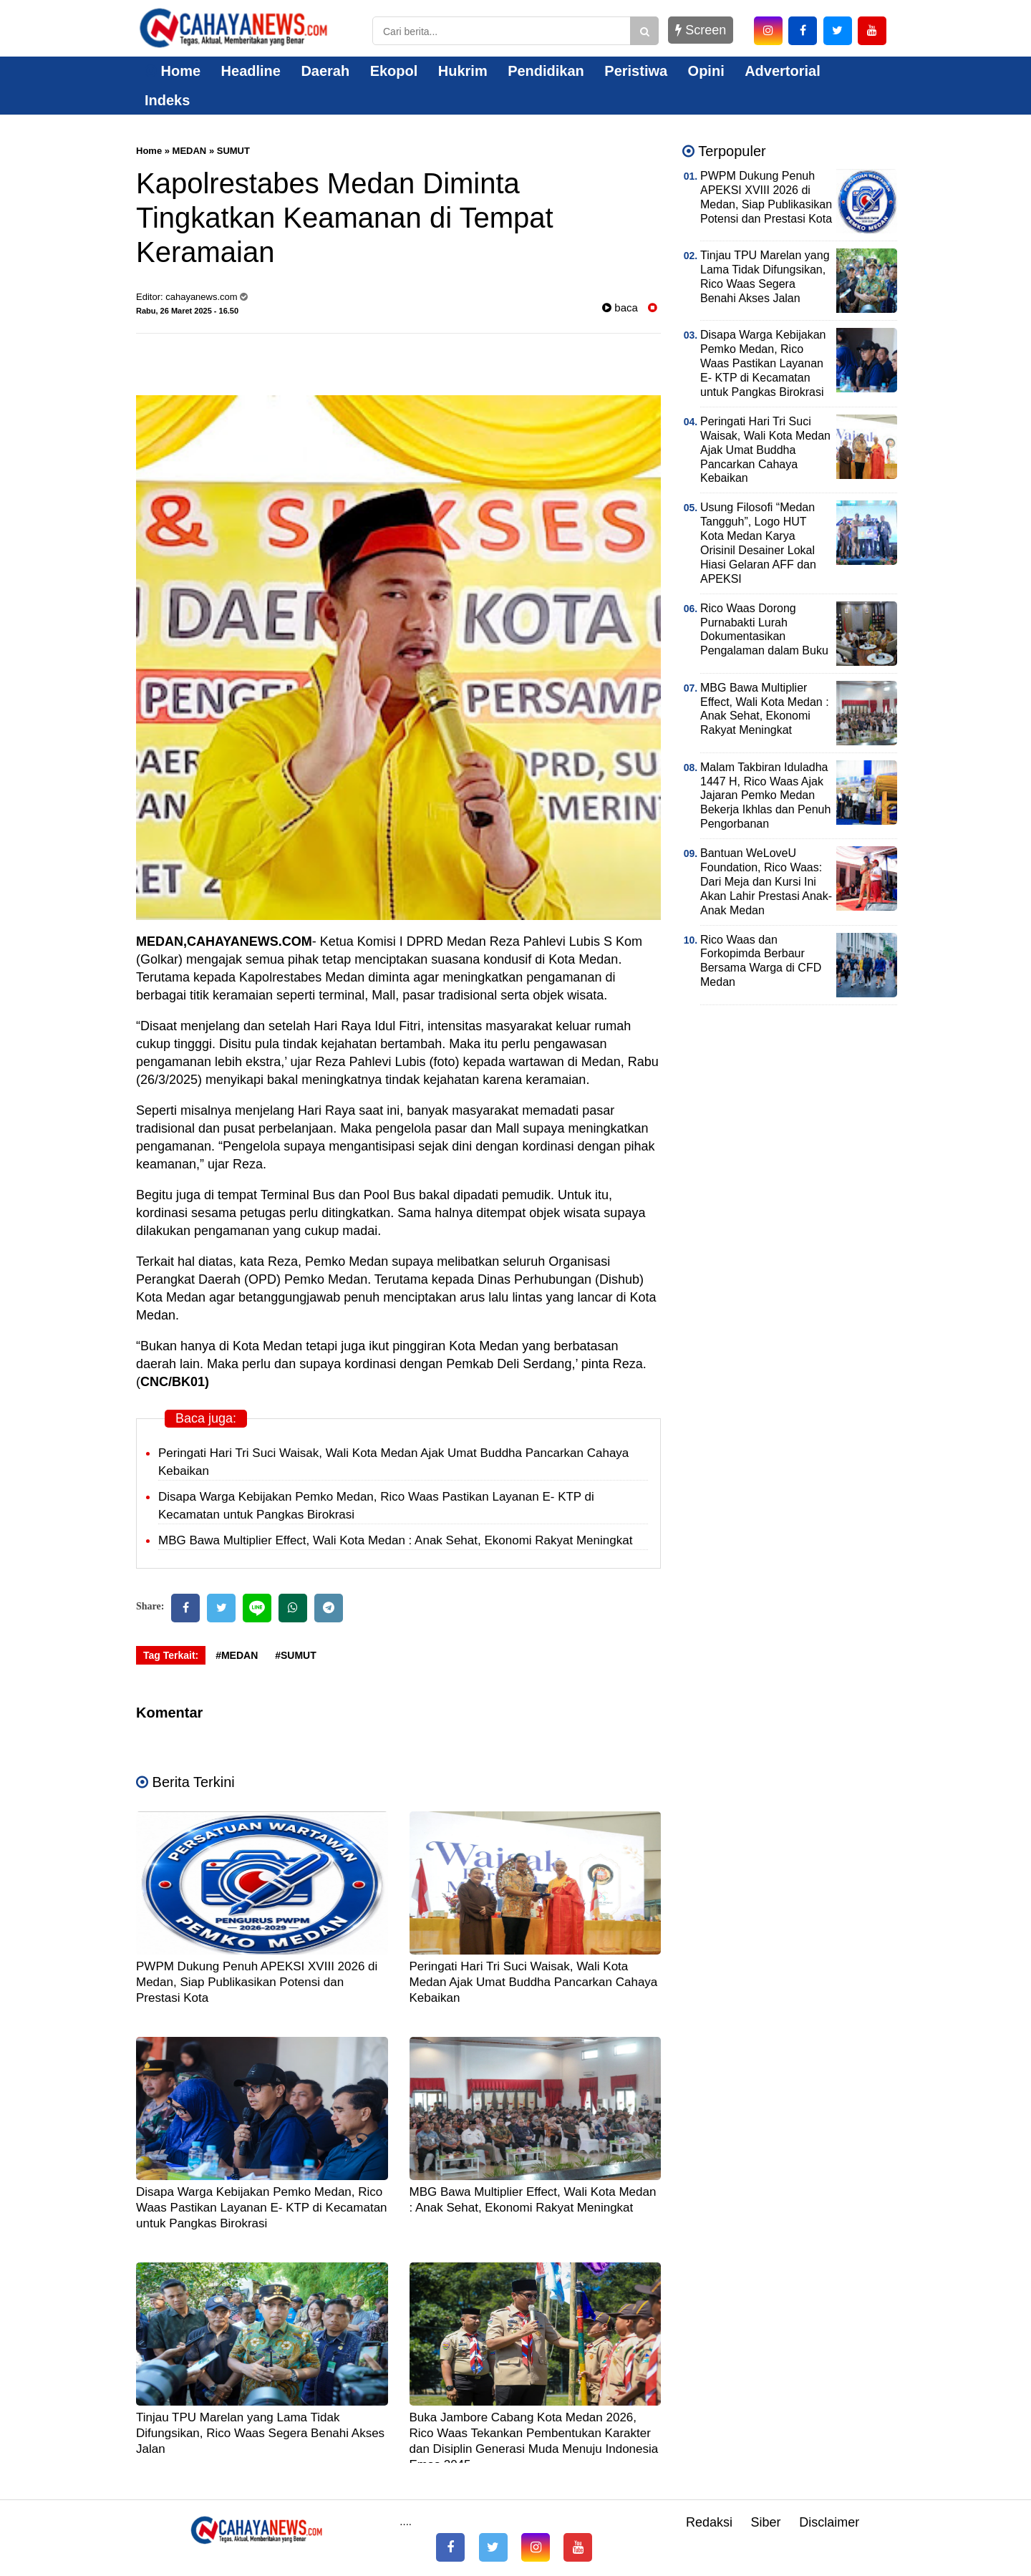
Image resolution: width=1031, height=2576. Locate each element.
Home (172, 71)
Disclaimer (829, 2522)
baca (620, 307)
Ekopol (394, 71)
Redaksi (709, 2522)
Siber (766, 2522)
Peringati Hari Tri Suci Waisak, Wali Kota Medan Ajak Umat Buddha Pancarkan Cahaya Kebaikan (534, 1982)
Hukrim (463, 71)
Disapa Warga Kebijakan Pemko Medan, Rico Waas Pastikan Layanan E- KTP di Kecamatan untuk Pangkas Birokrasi (261, 2207)
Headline (251, 71)
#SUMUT (295, 1655)
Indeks (167, 100)
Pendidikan (546, 71)
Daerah (325, 71)
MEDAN (190, 150)
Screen (700, 30)
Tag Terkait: (170, 1655)
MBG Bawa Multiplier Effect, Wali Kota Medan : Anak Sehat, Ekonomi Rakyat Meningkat (395, 1540)
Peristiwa (635, 71)
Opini (706, 71)
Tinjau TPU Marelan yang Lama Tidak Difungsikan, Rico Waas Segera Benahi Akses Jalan (260, 2433)
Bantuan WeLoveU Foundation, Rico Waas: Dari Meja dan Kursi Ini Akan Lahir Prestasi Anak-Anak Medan (766, 881)
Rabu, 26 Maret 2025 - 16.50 (187, 310)
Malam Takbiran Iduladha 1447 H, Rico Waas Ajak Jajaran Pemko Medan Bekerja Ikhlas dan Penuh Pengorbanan (765, 796)
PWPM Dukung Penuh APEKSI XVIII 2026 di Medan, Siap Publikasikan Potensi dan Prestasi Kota (256, 1982)
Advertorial (783, 71)
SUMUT (233, 150)
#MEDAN (237, 1655)
